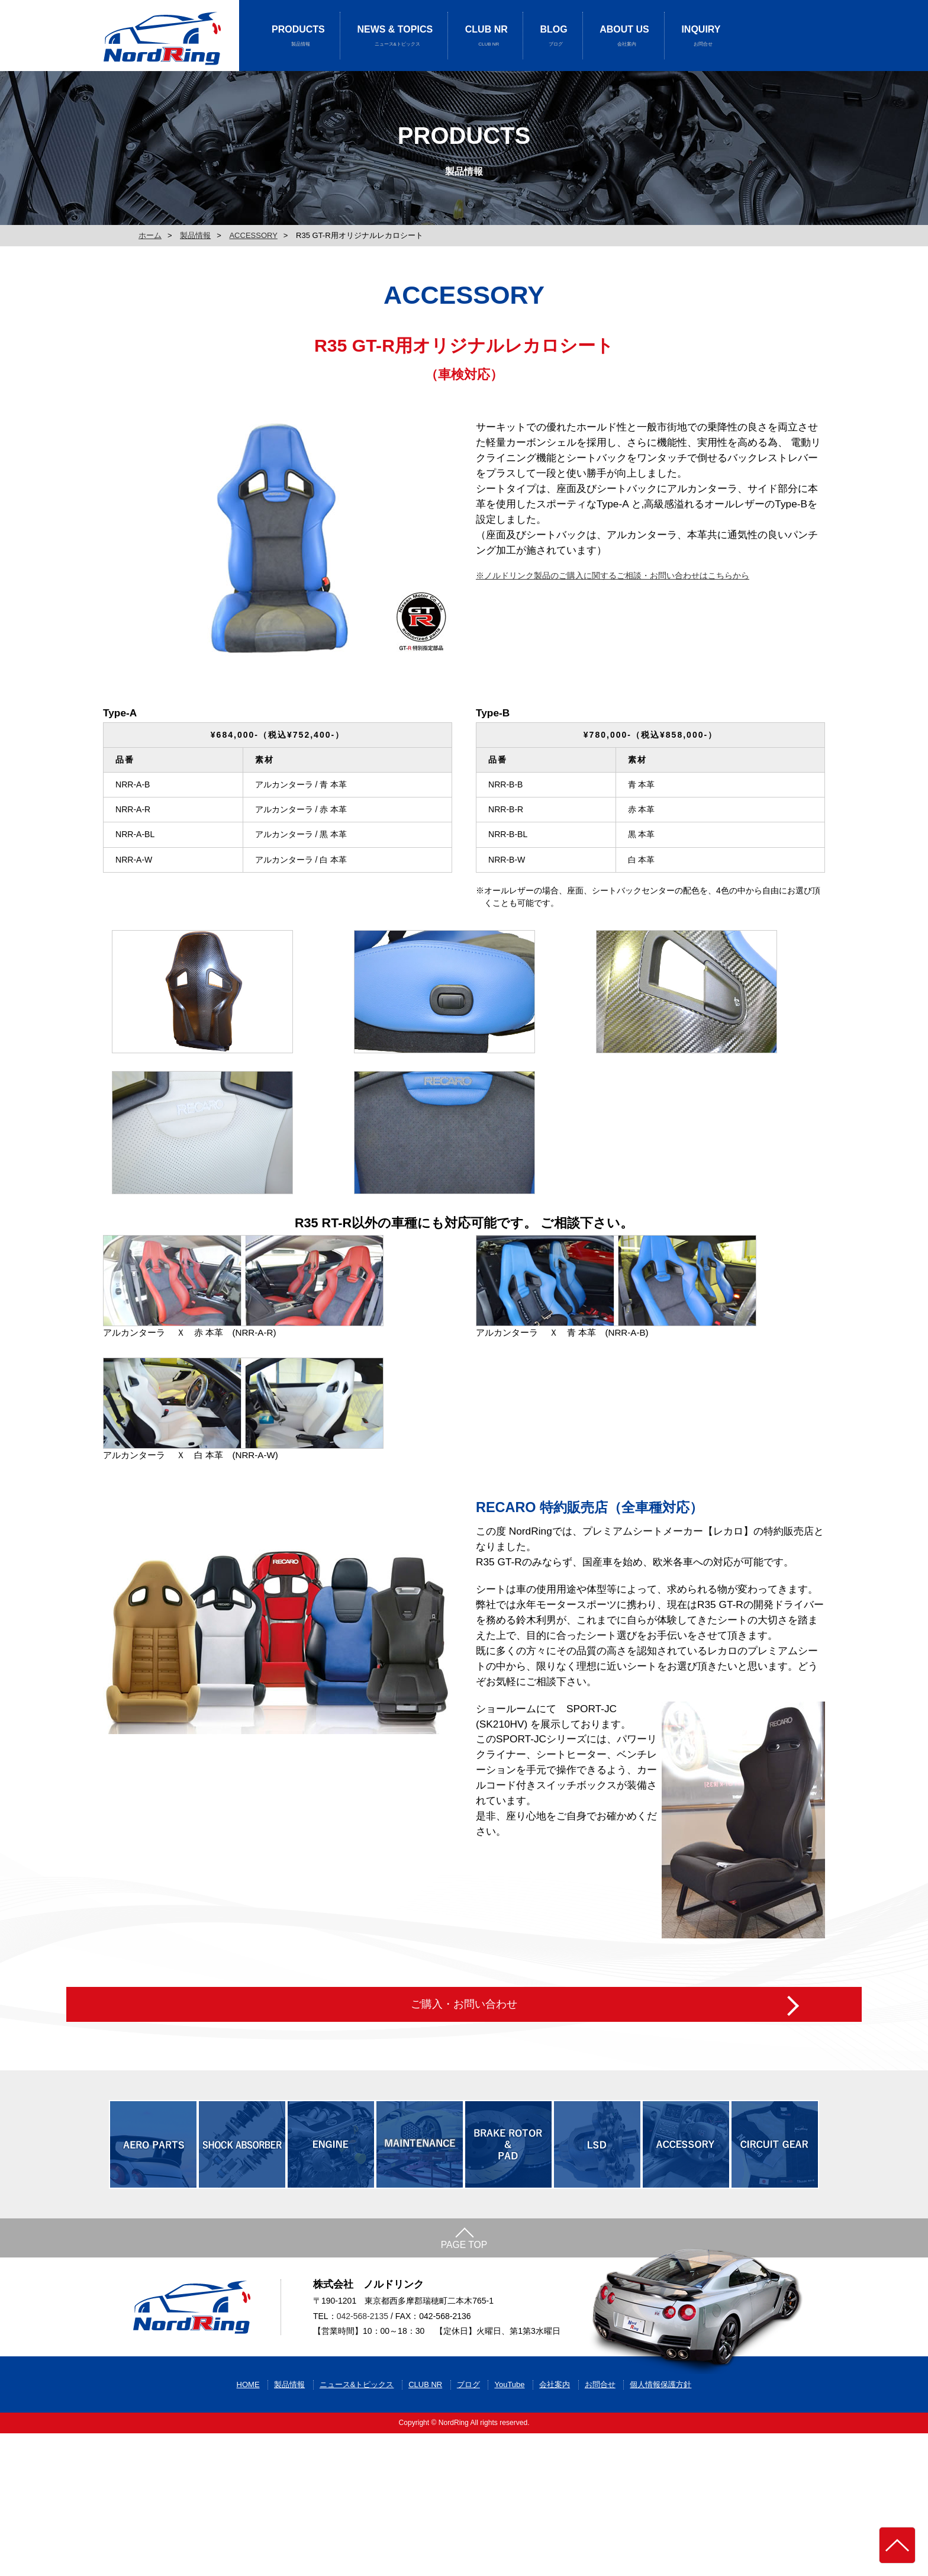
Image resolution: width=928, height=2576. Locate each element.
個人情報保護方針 (660, 2527)
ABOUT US (624, 35)
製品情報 (195, 235)
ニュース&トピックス (357, 2527)
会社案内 (554, 2527)
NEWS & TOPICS (395, 35)
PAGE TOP (464, 2357)
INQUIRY (700, 35)
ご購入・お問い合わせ (464, 2098)
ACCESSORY (253, 235)
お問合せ (600, 2527)
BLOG (554, 35)
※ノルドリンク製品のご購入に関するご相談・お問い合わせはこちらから (612, 575)
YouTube (509, 2527)
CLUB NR (486, 35)
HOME (248, 2527)
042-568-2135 (362, 2444)
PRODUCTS (298, 35)
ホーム (150, 235)
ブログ (468, 2527)
